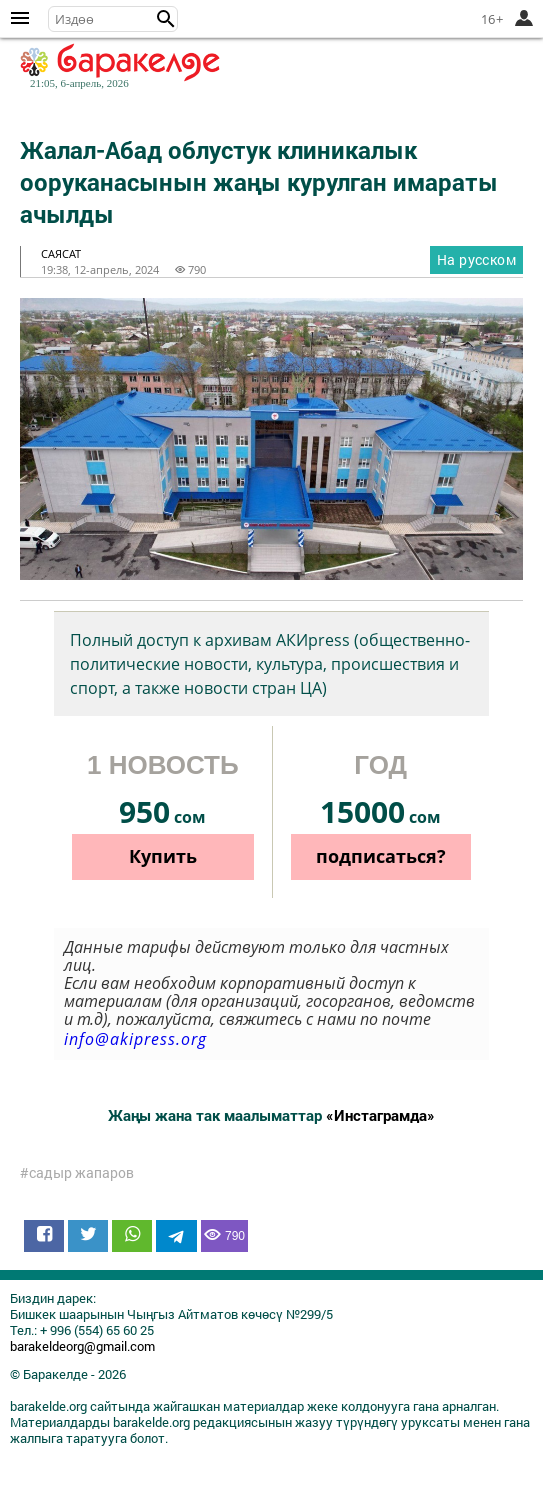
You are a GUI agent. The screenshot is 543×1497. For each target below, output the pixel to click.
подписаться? (381, 856)
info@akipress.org (135, 1039)
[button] (166, 19)
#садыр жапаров (77, 1173)
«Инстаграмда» (380, 1115)
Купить (163, 856)
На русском (476, 259)
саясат (61, 253)
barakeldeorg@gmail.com (82, 1346)
